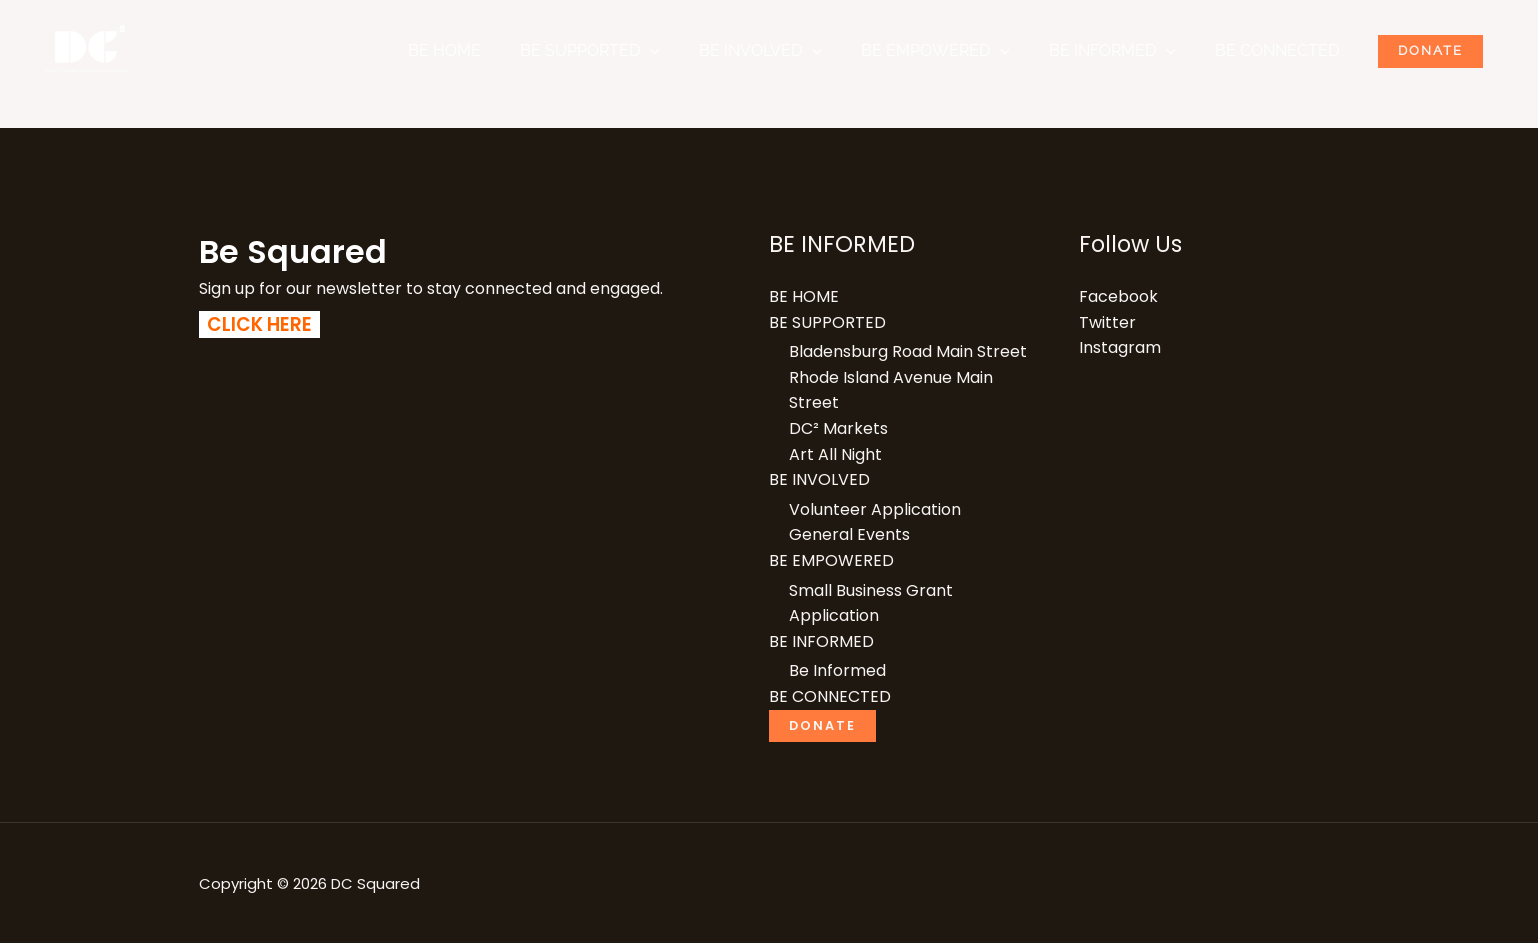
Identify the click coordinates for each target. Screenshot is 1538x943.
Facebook (1118, 296)
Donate (1434, 50)
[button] (691, 51)
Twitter (1107, 322)
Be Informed (837, 670)
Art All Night (835, 454)
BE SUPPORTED (631, 51)
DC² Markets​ (838, 428)
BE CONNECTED (1288, 50)
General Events (849, 534)
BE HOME (492, 50)
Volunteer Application (875, 509)
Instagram (1120, 347)
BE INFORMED (1130, 51)
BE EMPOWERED (961, 51)
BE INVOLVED (793, 51)
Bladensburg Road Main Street (908, 351)
